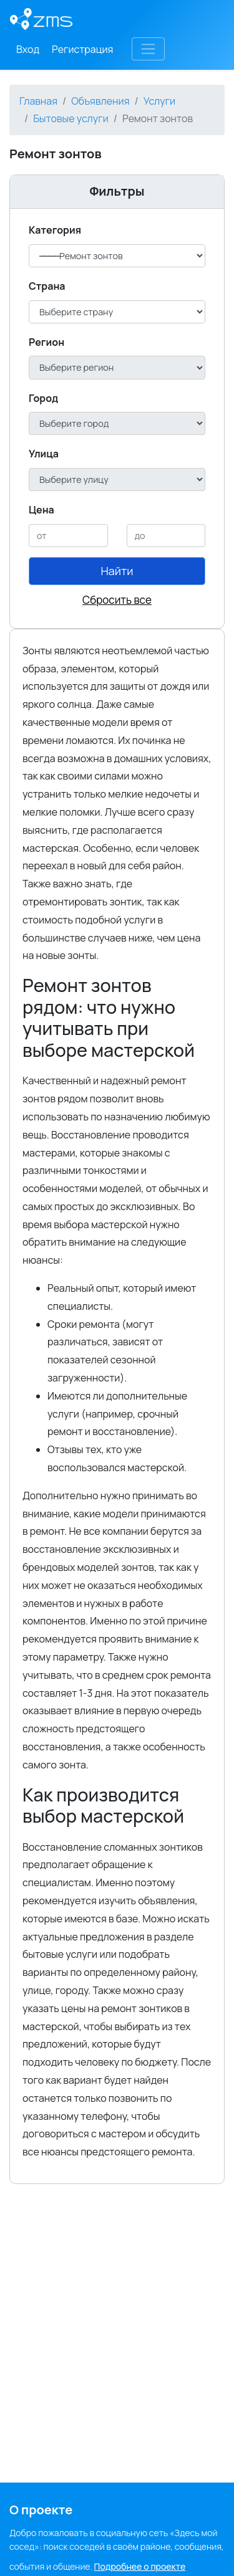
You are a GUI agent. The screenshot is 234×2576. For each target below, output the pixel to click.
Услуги (160, 101)
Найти (117, 570)
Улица (44, 453)
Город (43, 398)
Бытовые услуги (71, 118)
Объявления (100, 101)
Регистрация (83, 49)
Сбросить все (117, 600)
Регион (46, 342)
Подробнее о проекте (140, 2566)
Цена (41, 510)
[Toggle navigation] (148, 48)
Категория (55, 230)
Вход (27, 49)
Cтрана (47, 286)
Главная (38, 101)
